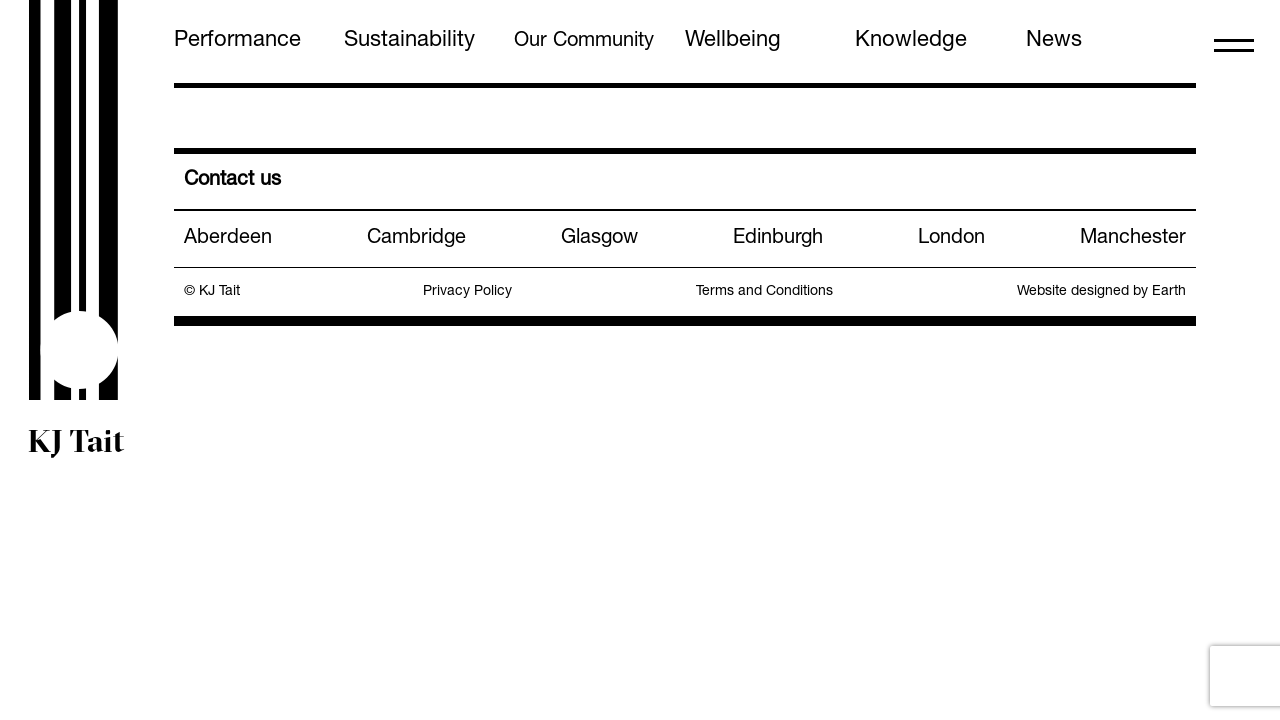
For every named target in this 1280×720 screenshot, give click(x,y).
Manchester (1133, 239)
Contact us (232, 181)
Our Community (584, 42)
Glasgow (599, 239)
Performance (237, 41)
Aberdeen (228, 239)
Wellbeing (733, 41)
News (1054, 41)
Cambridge (416, 239)
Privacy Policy (467, 292)
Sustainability (409, 41)
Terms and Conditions (764, 292)
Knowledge (911, 41)
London (951, 239)
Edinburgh (778, 239)
